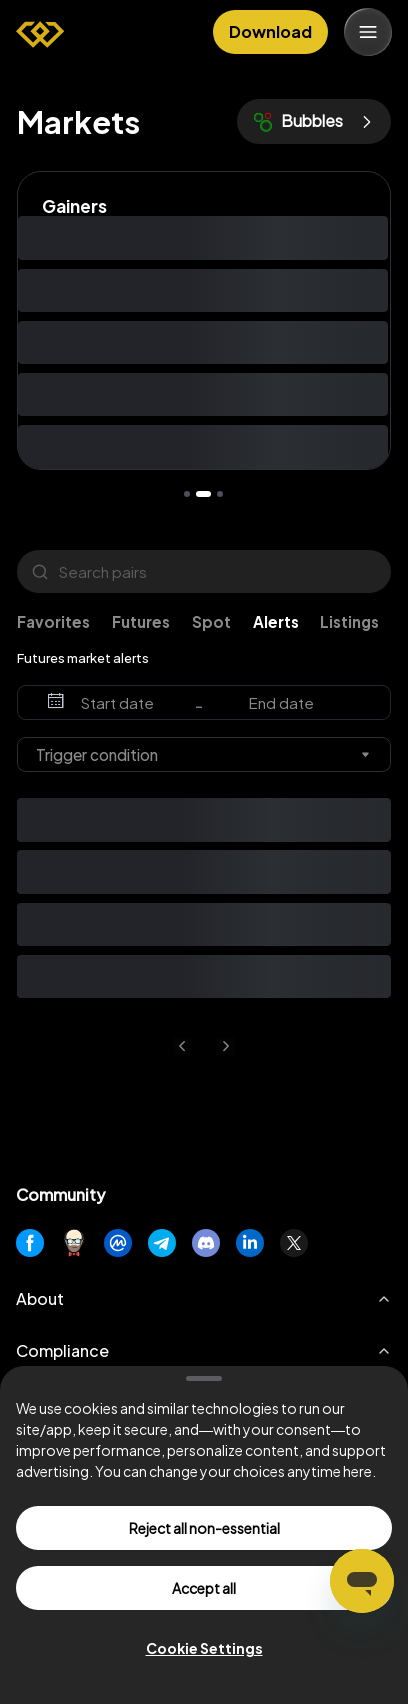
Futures (141, 621)
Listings (349, 621)
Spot (211, 621)
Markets (78, 121)
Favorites (53, 621)
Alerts (276, 621)
